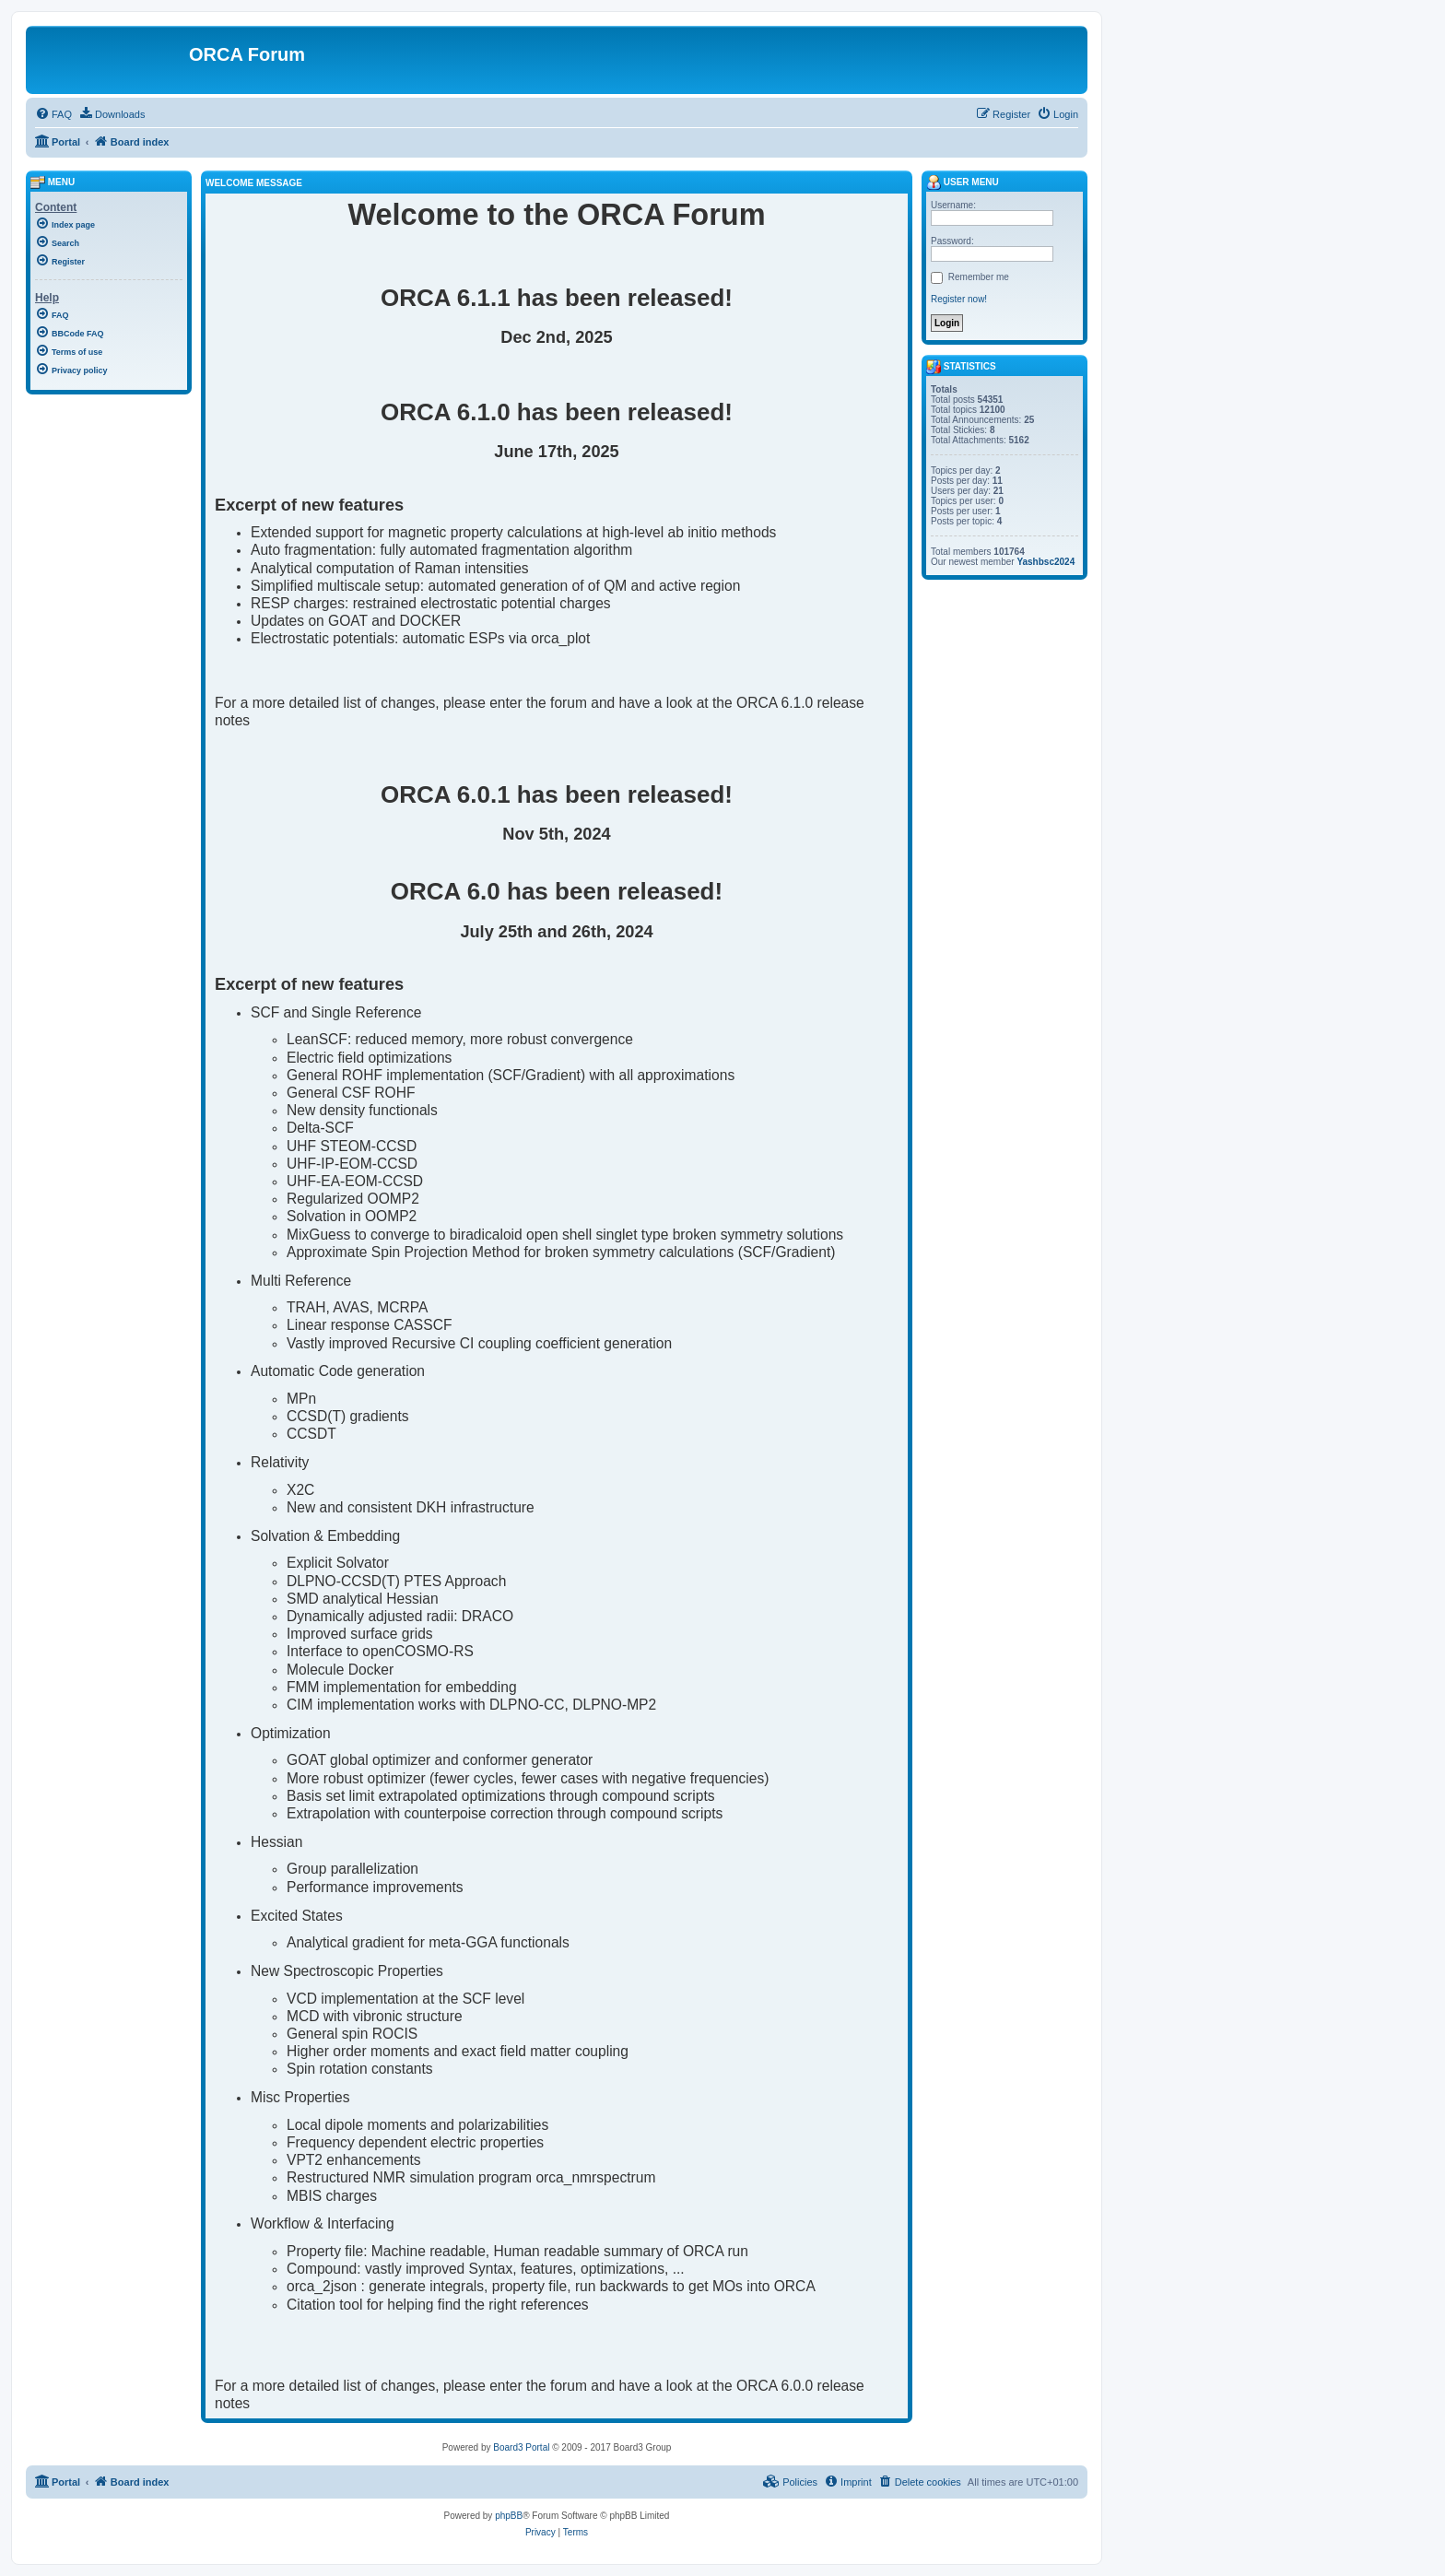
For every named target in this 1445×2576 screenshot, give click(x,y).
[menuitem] (53, 114)
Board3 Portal (521, 2447)
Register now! (959, 299)
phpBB (509, 2516)
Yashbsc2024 (1045, 562)
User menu (962, 182)
